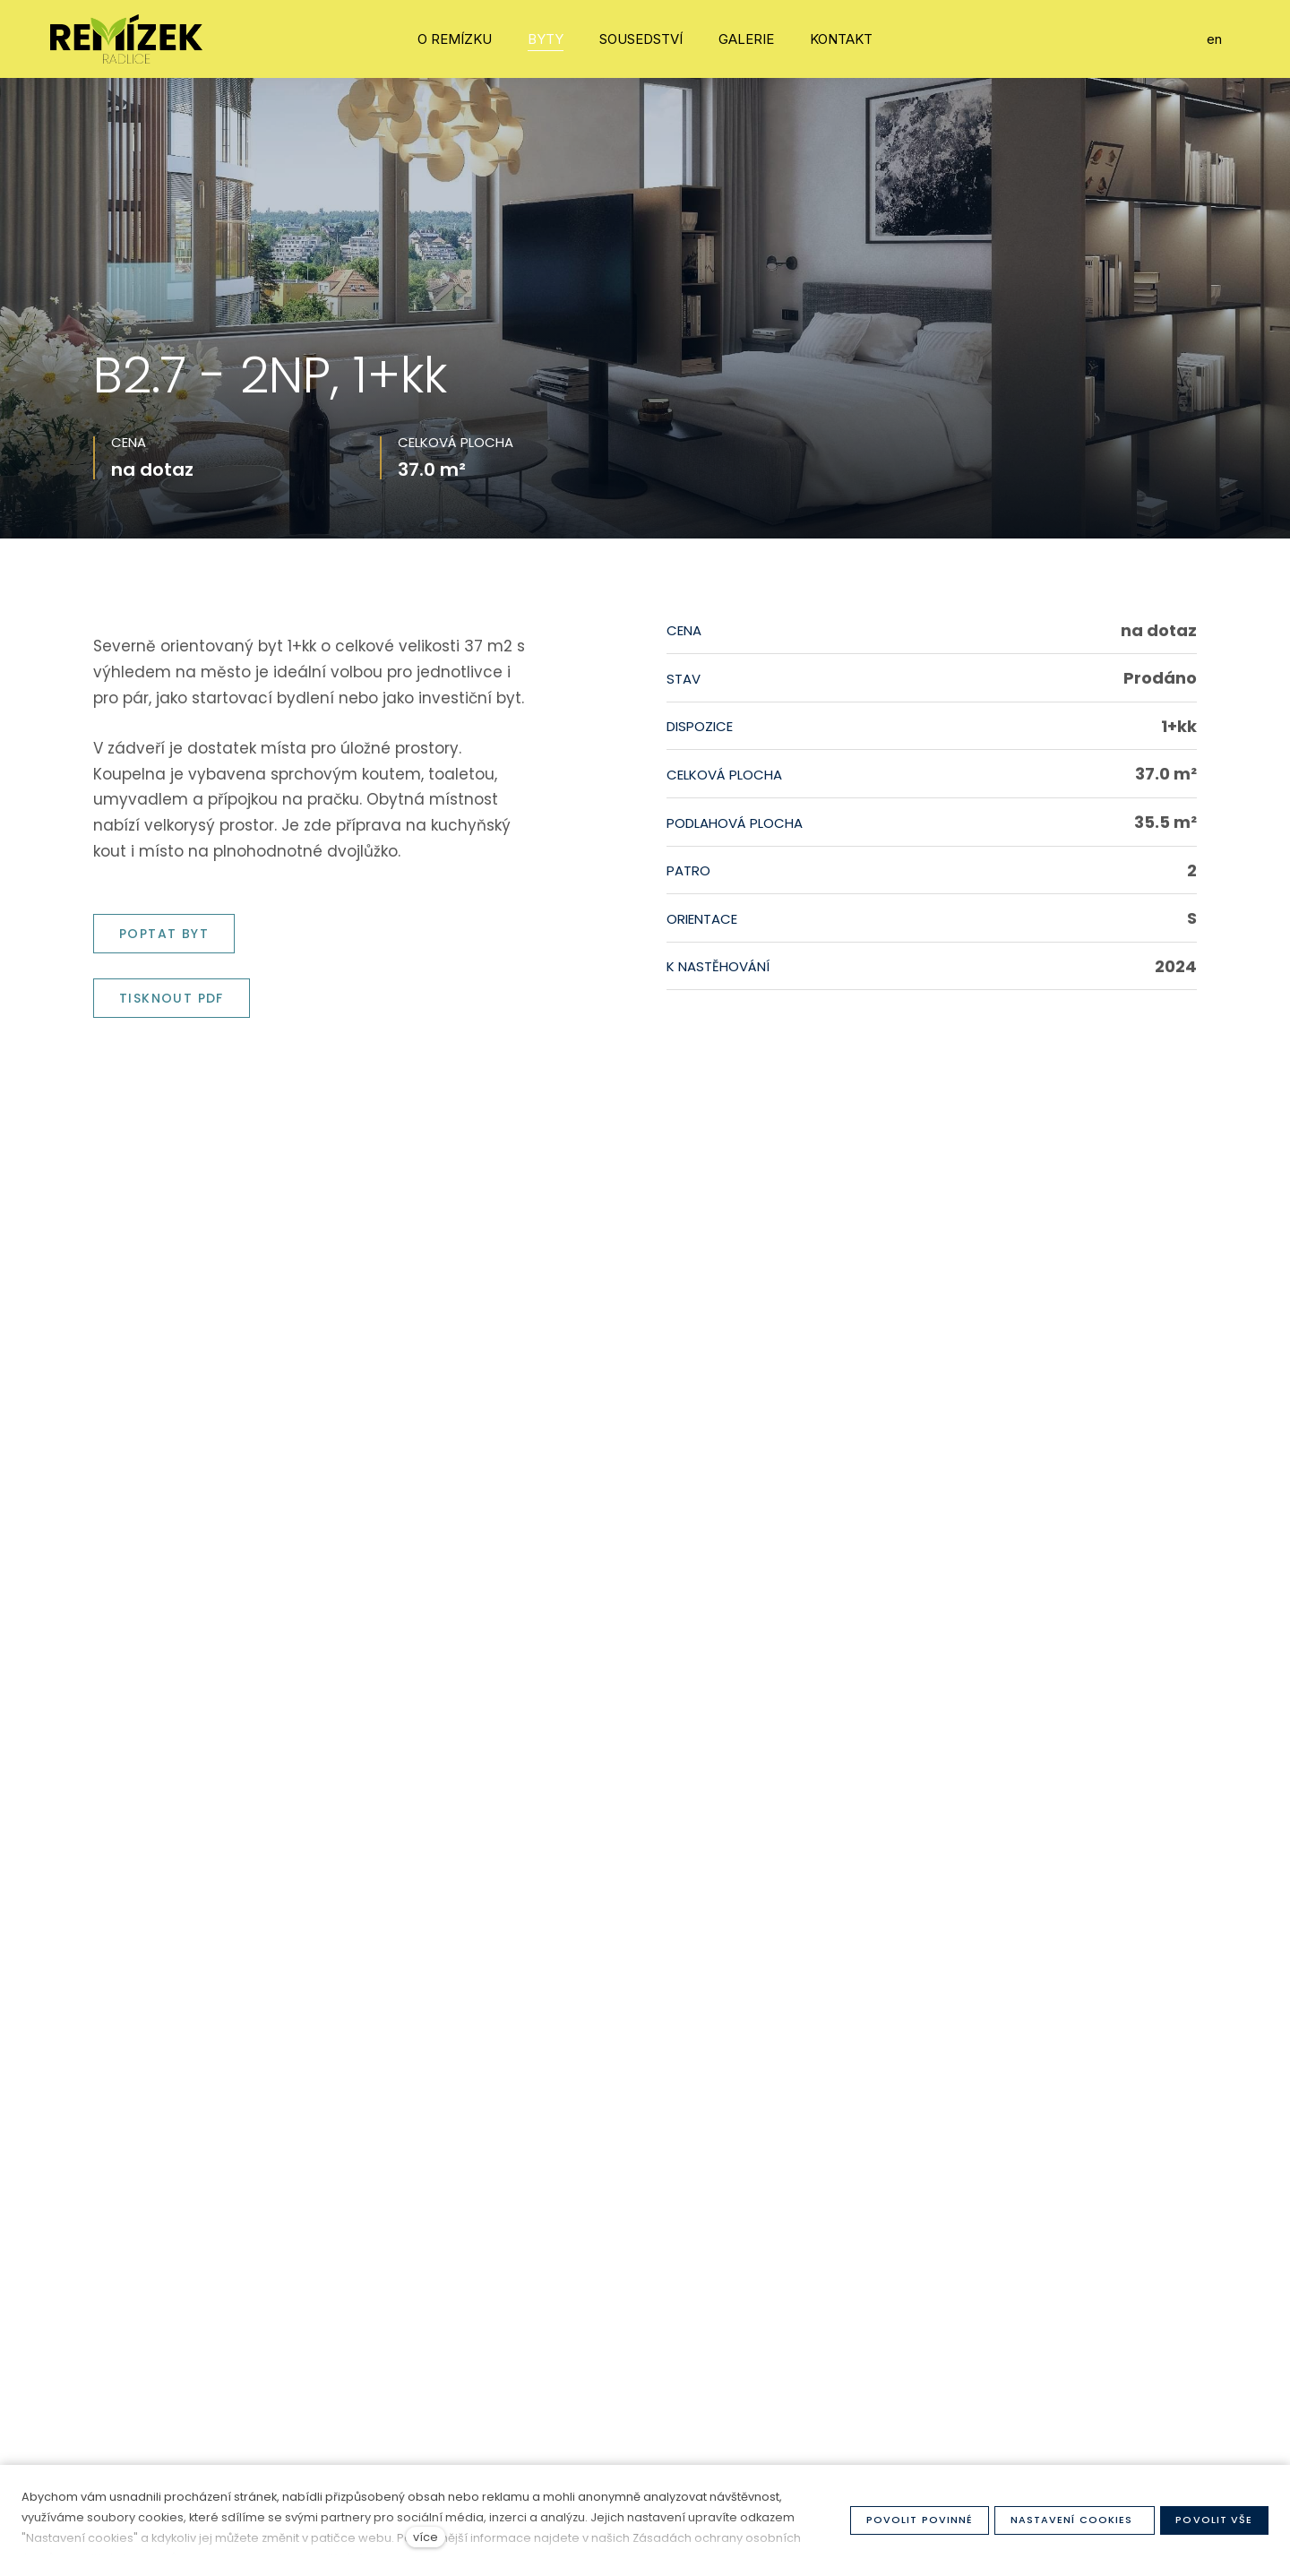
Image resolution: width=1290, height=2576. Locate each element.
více (425, 2537)
